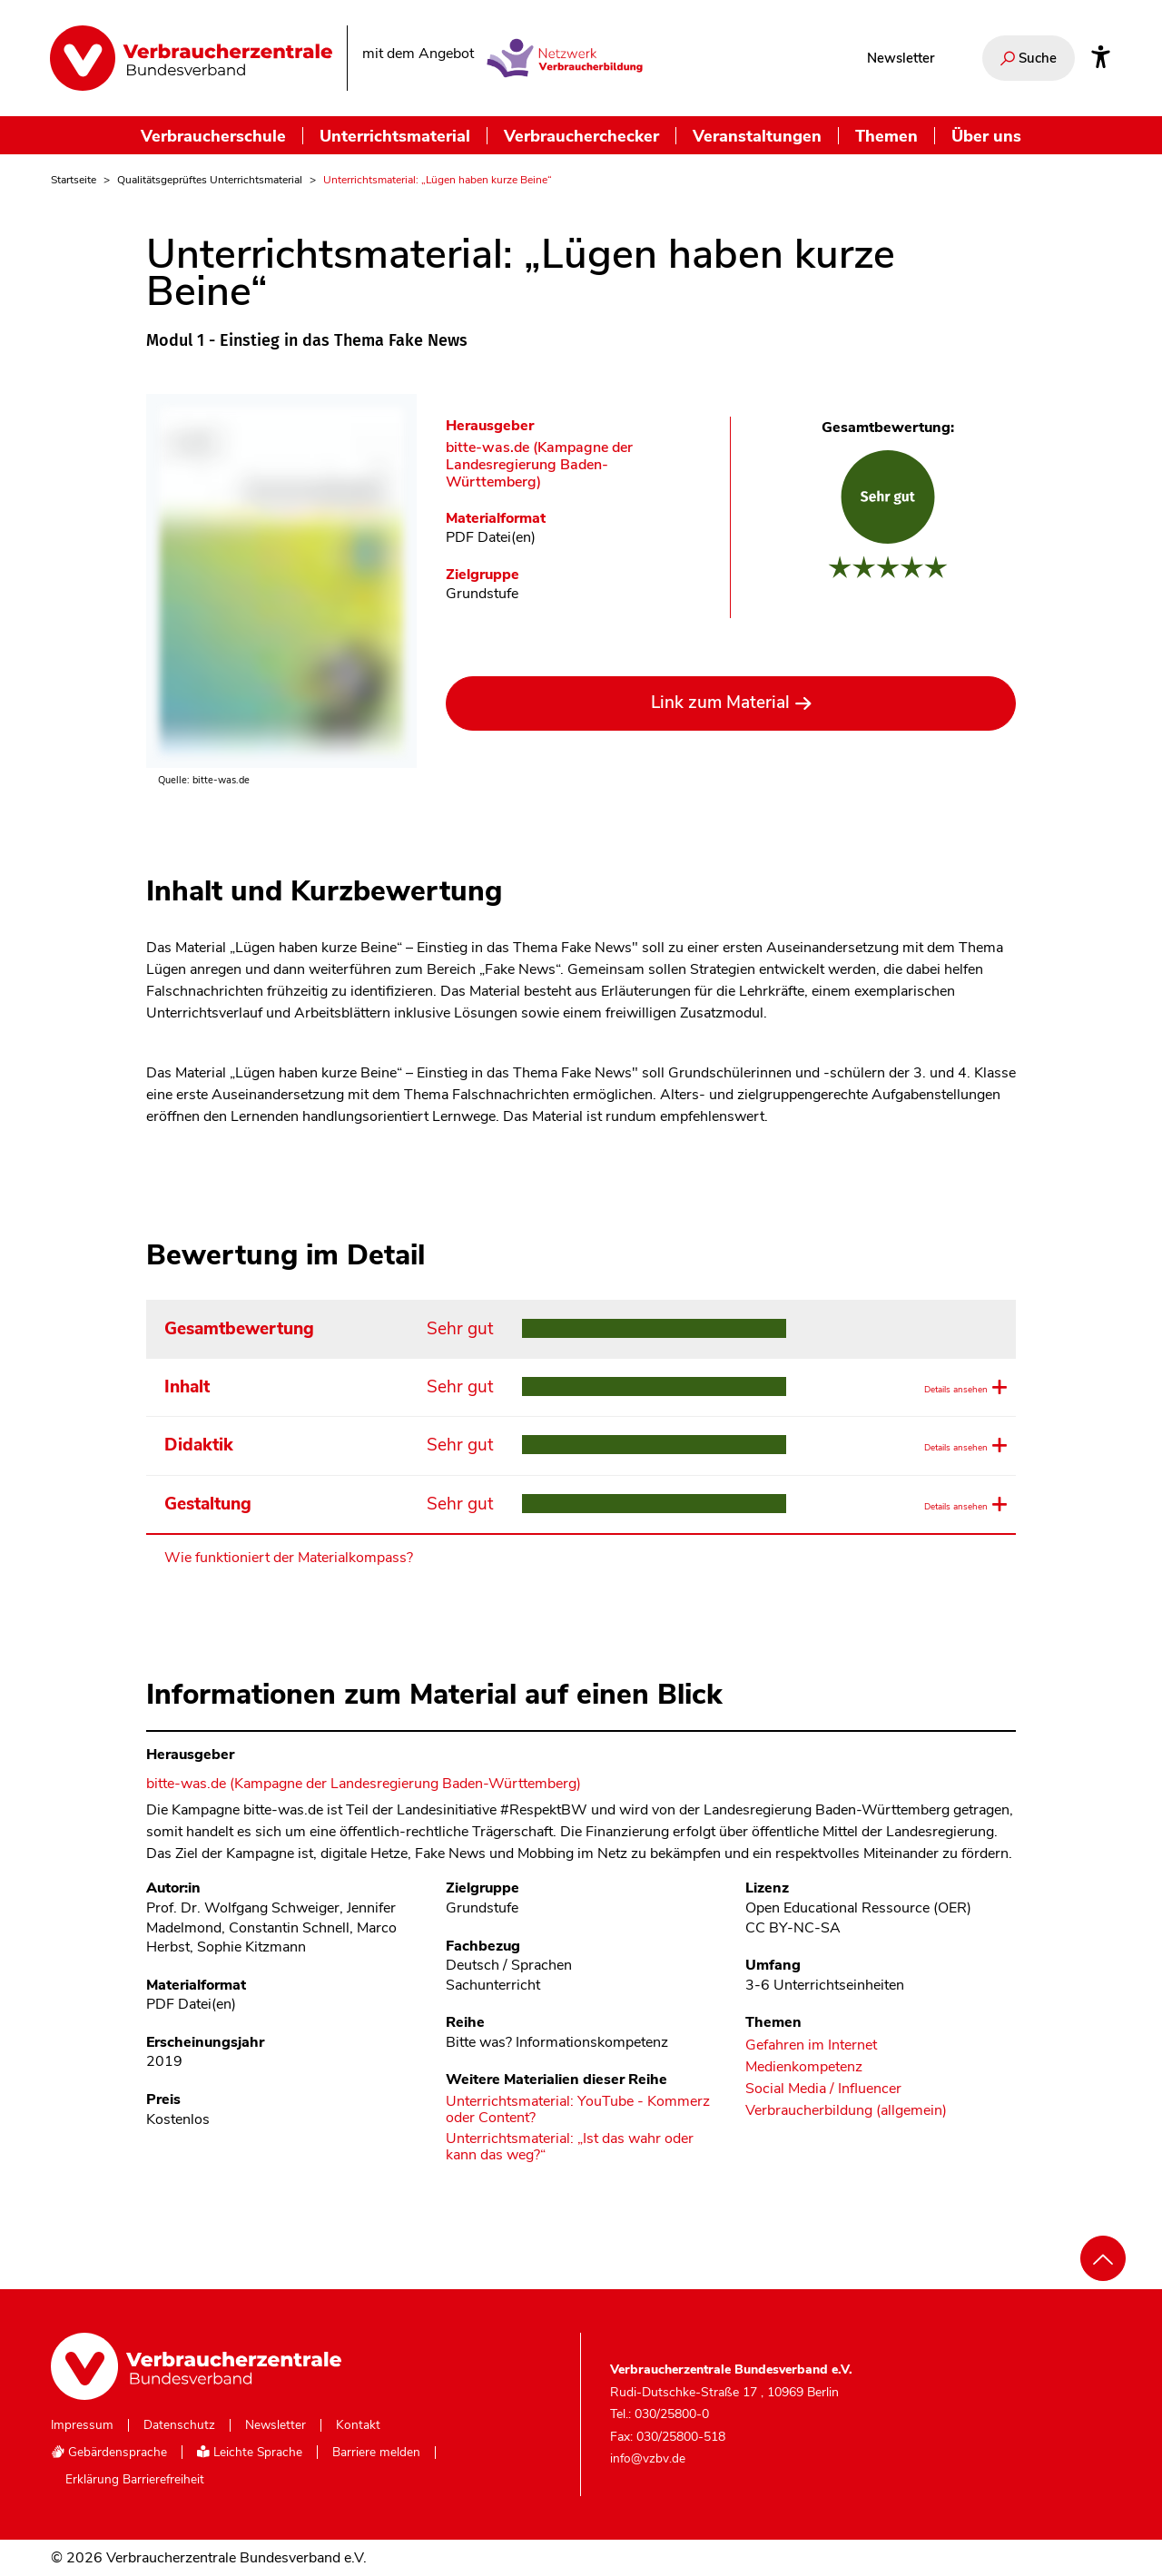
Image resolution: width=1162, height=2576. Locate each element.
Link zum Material (720, 702)
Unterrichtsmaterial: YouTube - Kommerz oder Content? (578, 2110)
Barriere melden (376, 2452)
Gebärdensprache (109, 2452)
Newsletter (900, 58)
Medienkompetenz (803, 2067)
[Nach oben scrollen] (1103, 2258)
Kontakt (358, 2425)
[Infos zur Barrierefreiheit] (1100, 58)
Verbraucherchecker (581, 135)
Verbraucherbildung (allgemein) (846, 2110)
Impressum (82, 2425)
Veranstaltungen (757, 135)
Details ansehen (943, 1388)
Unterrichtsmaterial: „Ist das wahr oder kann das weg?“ (570, 2147)
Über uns (986, 135)
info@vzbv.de (647, 2458)
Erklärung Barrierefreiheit (134, 2479)
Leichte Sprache (249, 2452)
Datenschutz (179, 2425)
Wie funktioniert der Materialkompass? (288, 1558)
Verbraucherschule (213, 135)
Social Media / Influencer (823, 2089)
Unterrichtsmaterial (395, 135)
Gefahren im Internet (811, 2045)
